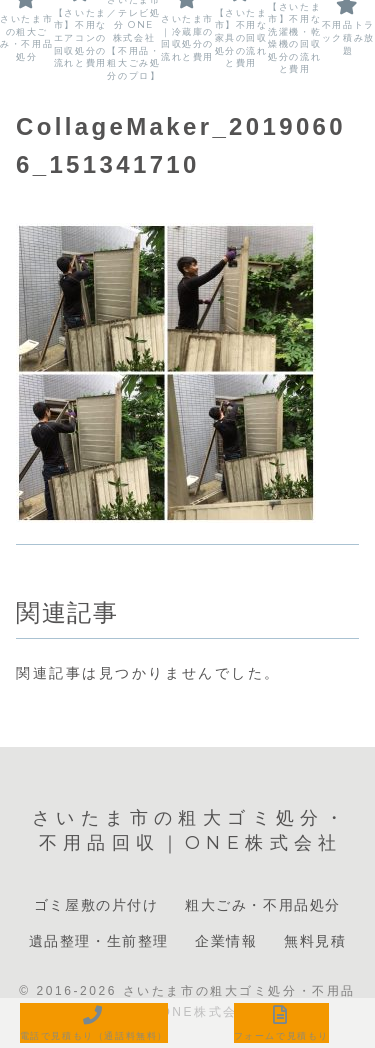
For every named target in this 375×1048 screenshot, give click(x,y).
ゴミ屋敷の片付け (96, 905)
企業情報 (226, 941)
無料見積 (315, 941)
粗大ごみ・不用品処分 (263, 905)
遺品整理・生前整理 (99, 941)
